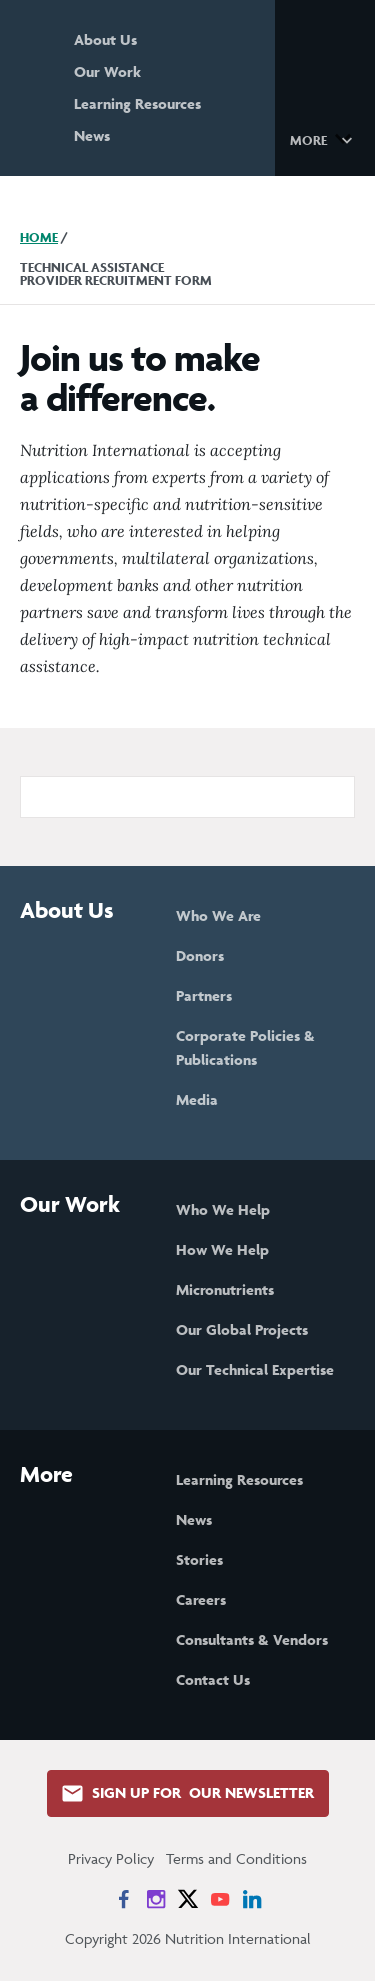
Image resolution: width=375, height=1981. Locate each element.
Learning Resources (137, 103)
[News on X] (188, 1899)
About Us (105, 39)
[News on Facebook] (124, 1899)
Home (39, 237)
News (92, 135)
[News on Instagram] (156, 1899)
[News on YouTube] (220, 1899)
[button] (324, 139)
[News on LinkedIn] (252, 1899)
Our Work (107, 71)
